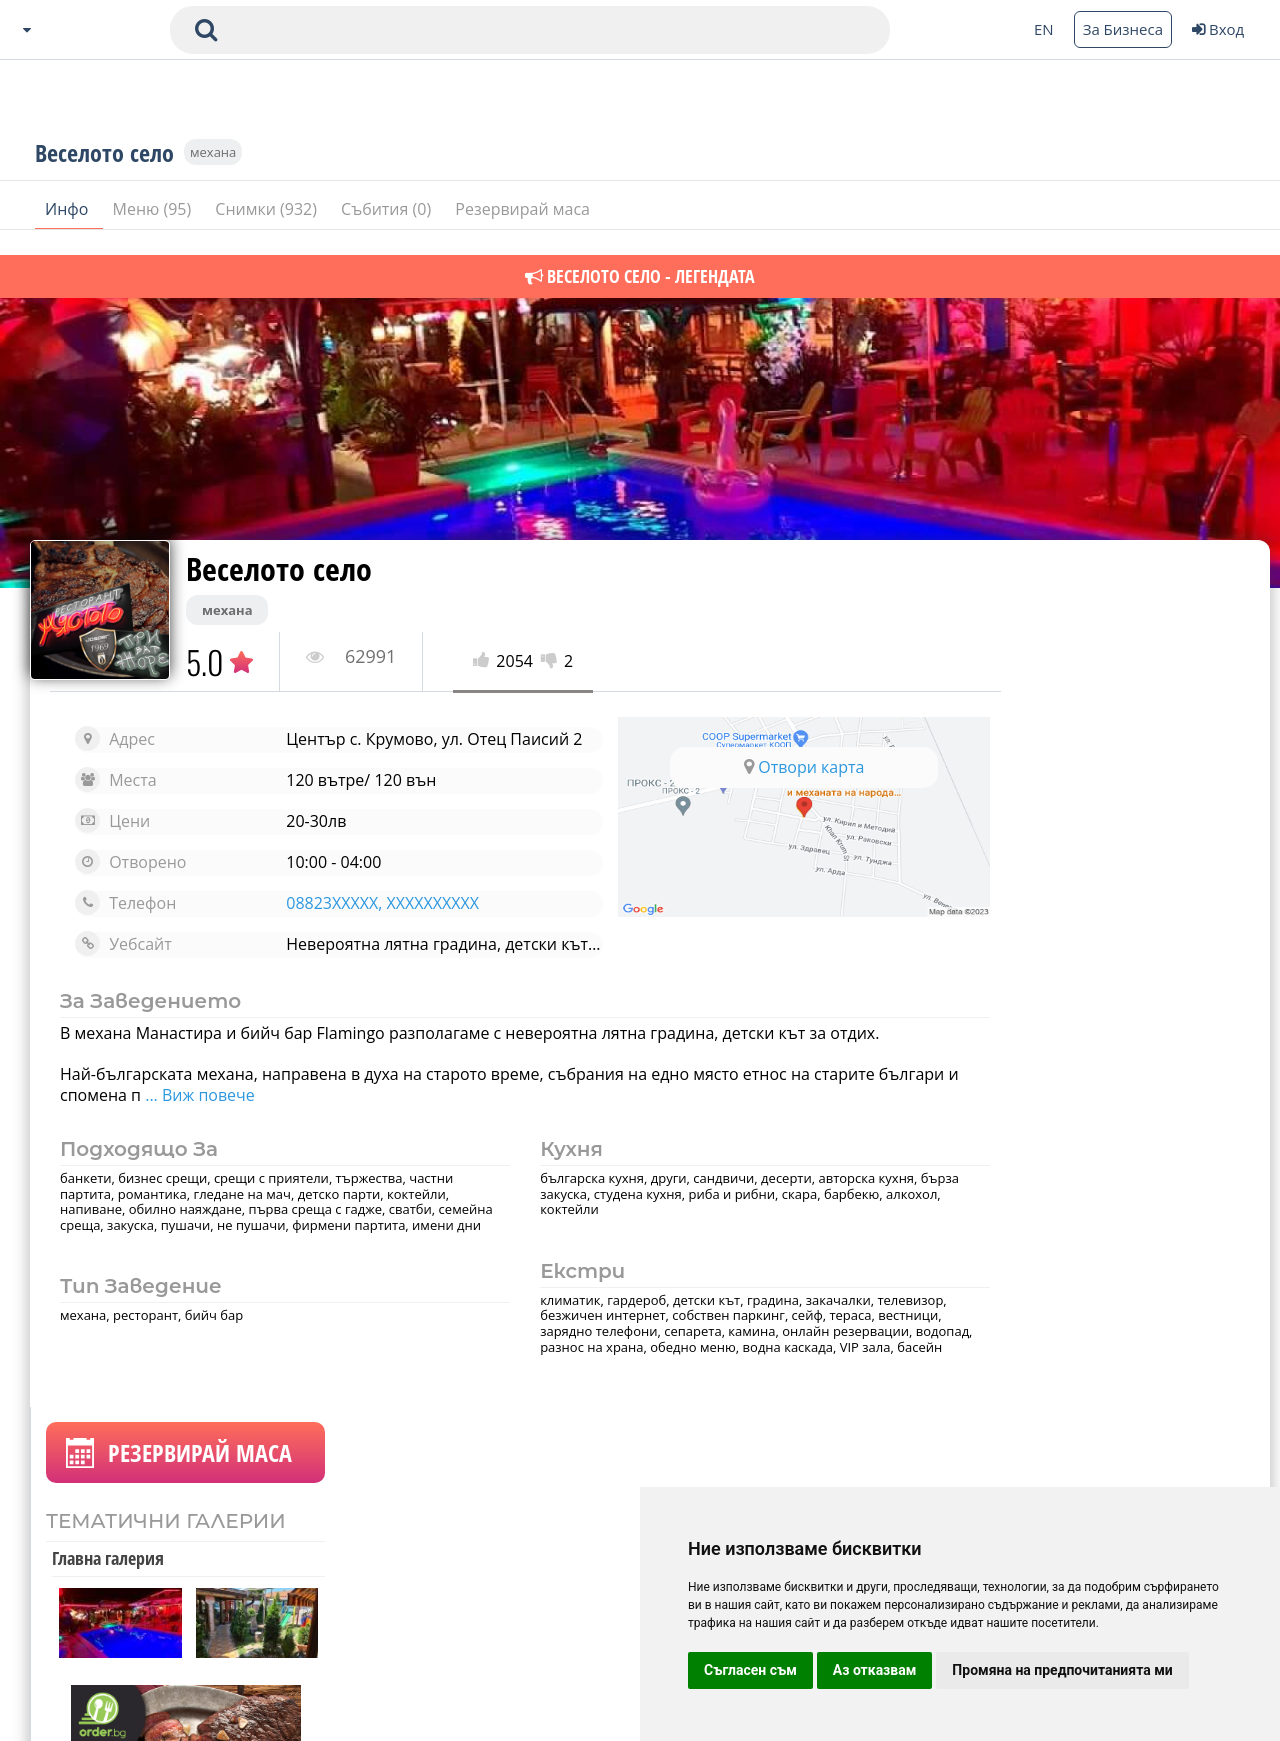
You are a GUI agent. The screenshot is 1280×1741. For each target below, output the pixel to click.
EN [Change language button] (1044, 29)
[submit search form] (206, 30)
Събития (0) (388, 229)
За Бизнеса (1123, 29)
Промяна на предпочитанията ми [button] (1062, 1670)
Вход (1218, 29)
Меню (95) (154, 229)
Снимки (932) (268, 229)
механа (213, 172)
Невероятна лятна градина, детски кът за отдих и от (471, 960)
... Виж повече (282, 1111)
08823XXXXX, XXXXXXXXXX (364, 919)
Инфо (69, 229)
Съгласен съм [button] (750, 1670)
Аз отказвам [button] (875, 1670)
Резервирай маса (522, 229)
